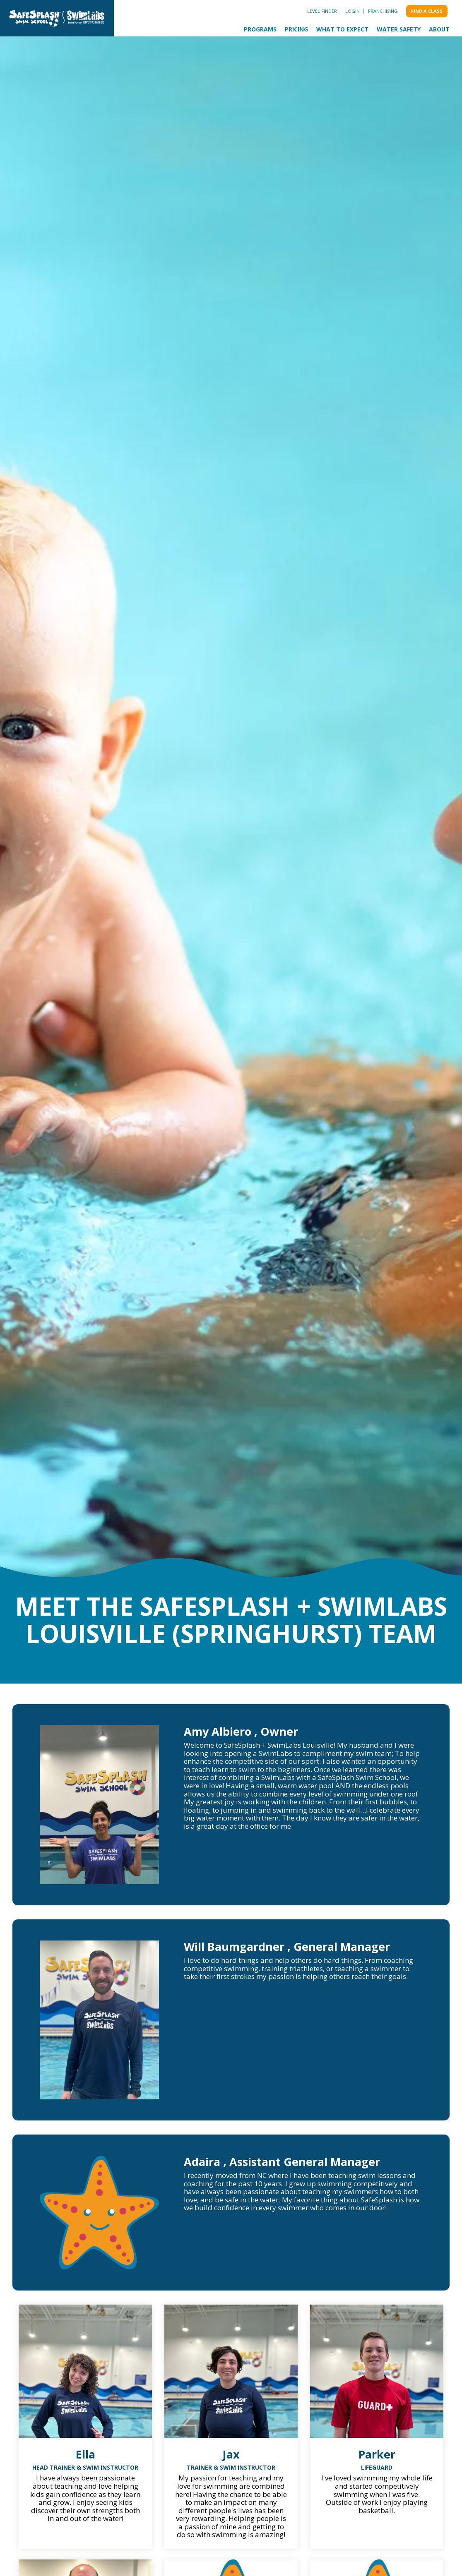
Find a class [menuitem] (427, 11)
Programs (260, 29)
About (439, 29)
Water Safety (399, 29)
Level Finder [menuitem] (322, 11)
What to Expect (342, 29)
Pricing (296, 29)
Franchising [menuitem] (383, 11)
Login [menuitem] (352, 11)
